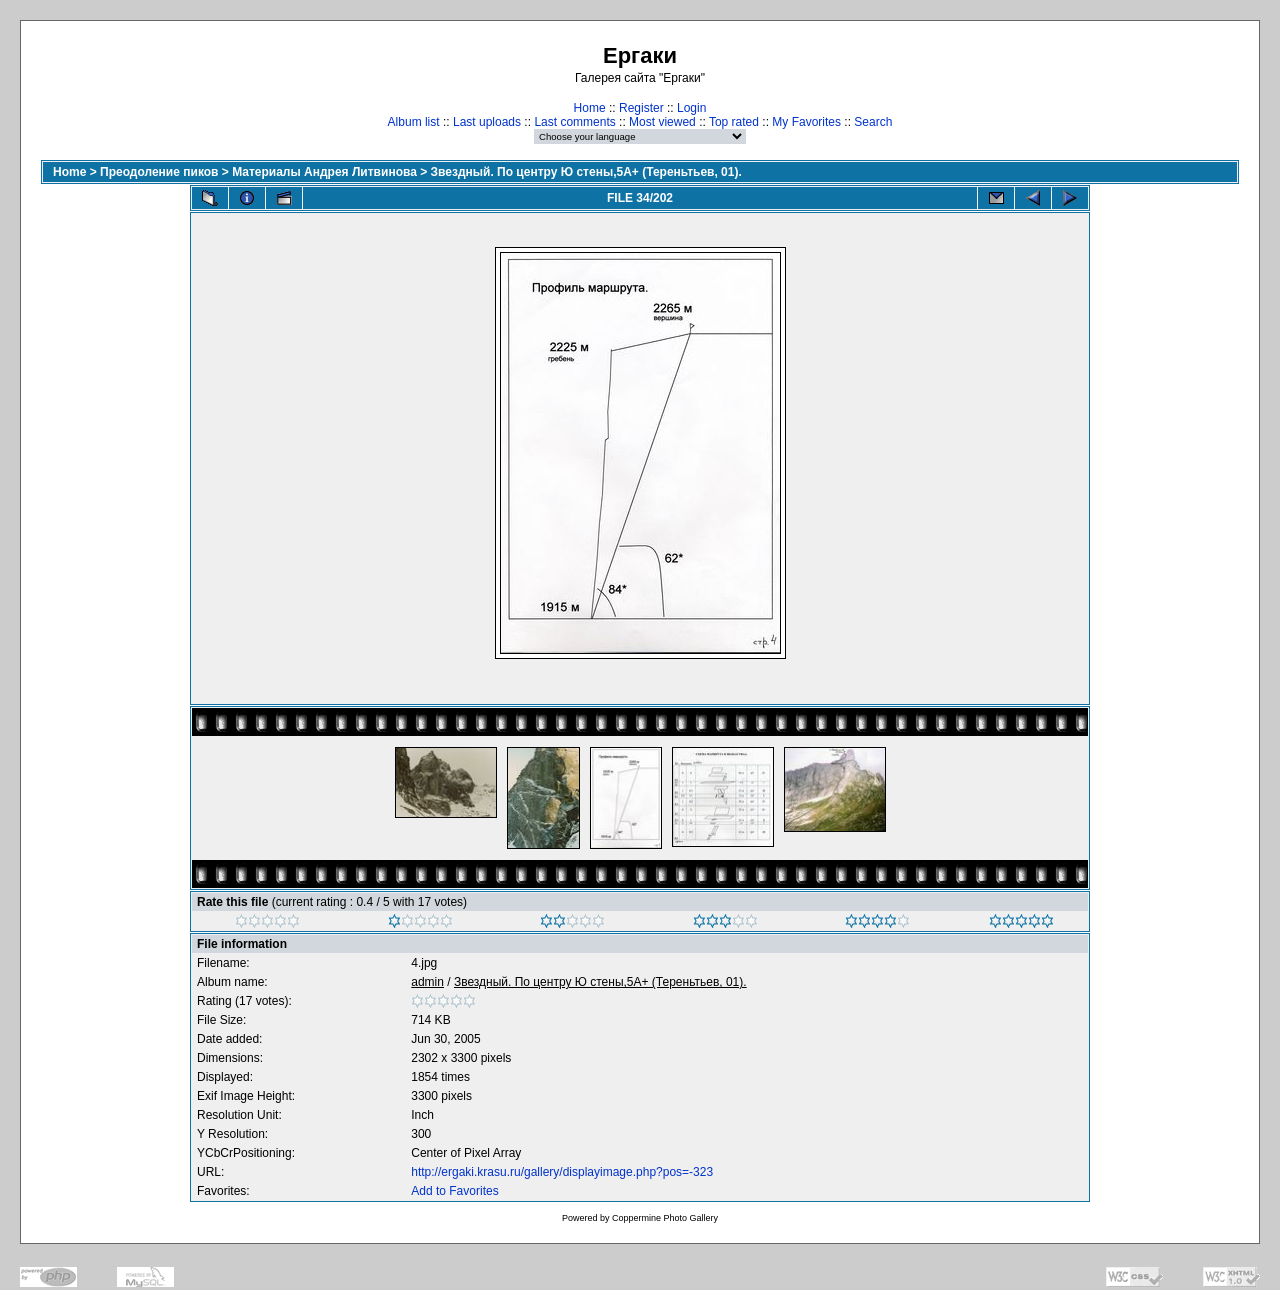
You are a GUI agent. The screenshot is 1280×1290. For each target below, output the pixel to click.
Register (641, 108)
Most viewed (662, 122)
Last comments (574, 122)
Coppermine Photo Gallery (665, 1218)
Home (590, 108)
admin (427, 982)
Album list (414, 122)
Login (691, 108)
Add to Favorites (454, 1191)
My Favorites (806, 122)
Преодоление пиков (159, 172)
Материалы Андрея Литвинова (324, 172)
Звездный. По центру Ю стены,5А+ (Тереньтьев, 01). (586, 172)
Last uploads (487, 122)
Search (873, 122)
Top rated (734, 122)
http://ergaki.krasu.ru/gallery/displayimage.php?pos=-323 (562, 1172)
